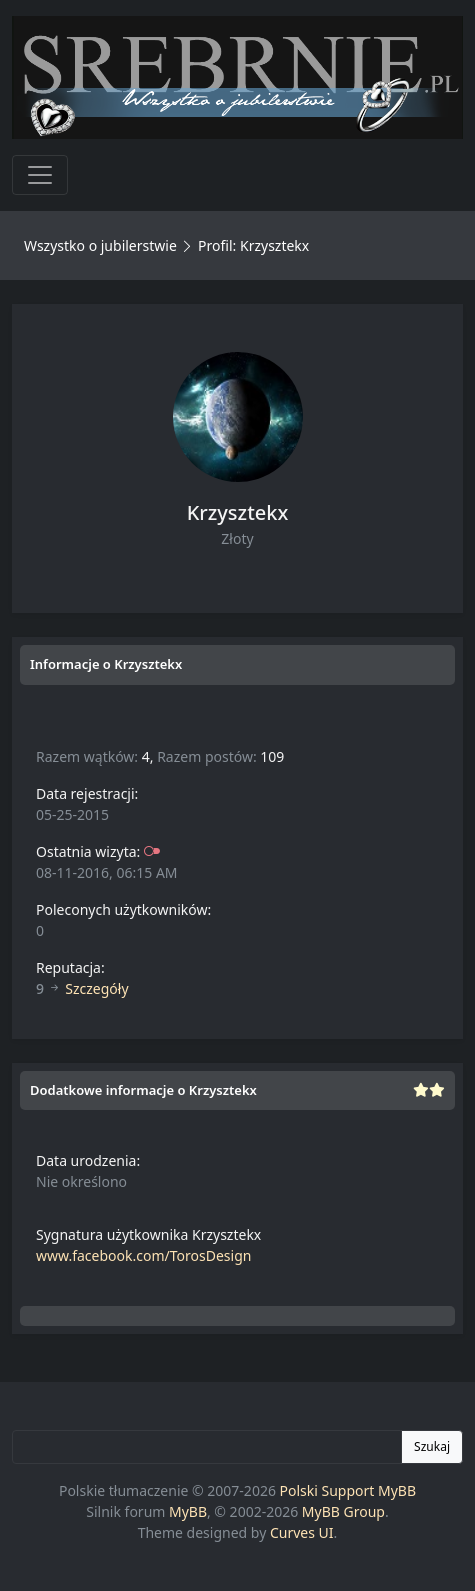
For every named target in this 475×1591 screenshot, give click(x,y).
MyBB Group (343, 1511)
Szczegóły (96, 988)
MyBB (188, 1511)
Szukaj (432, 1446)
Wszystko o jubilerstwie (100, 245)
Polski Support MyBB (348, 1490)
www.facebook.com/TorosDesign (143, 1255)
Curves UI (302, 1532)
